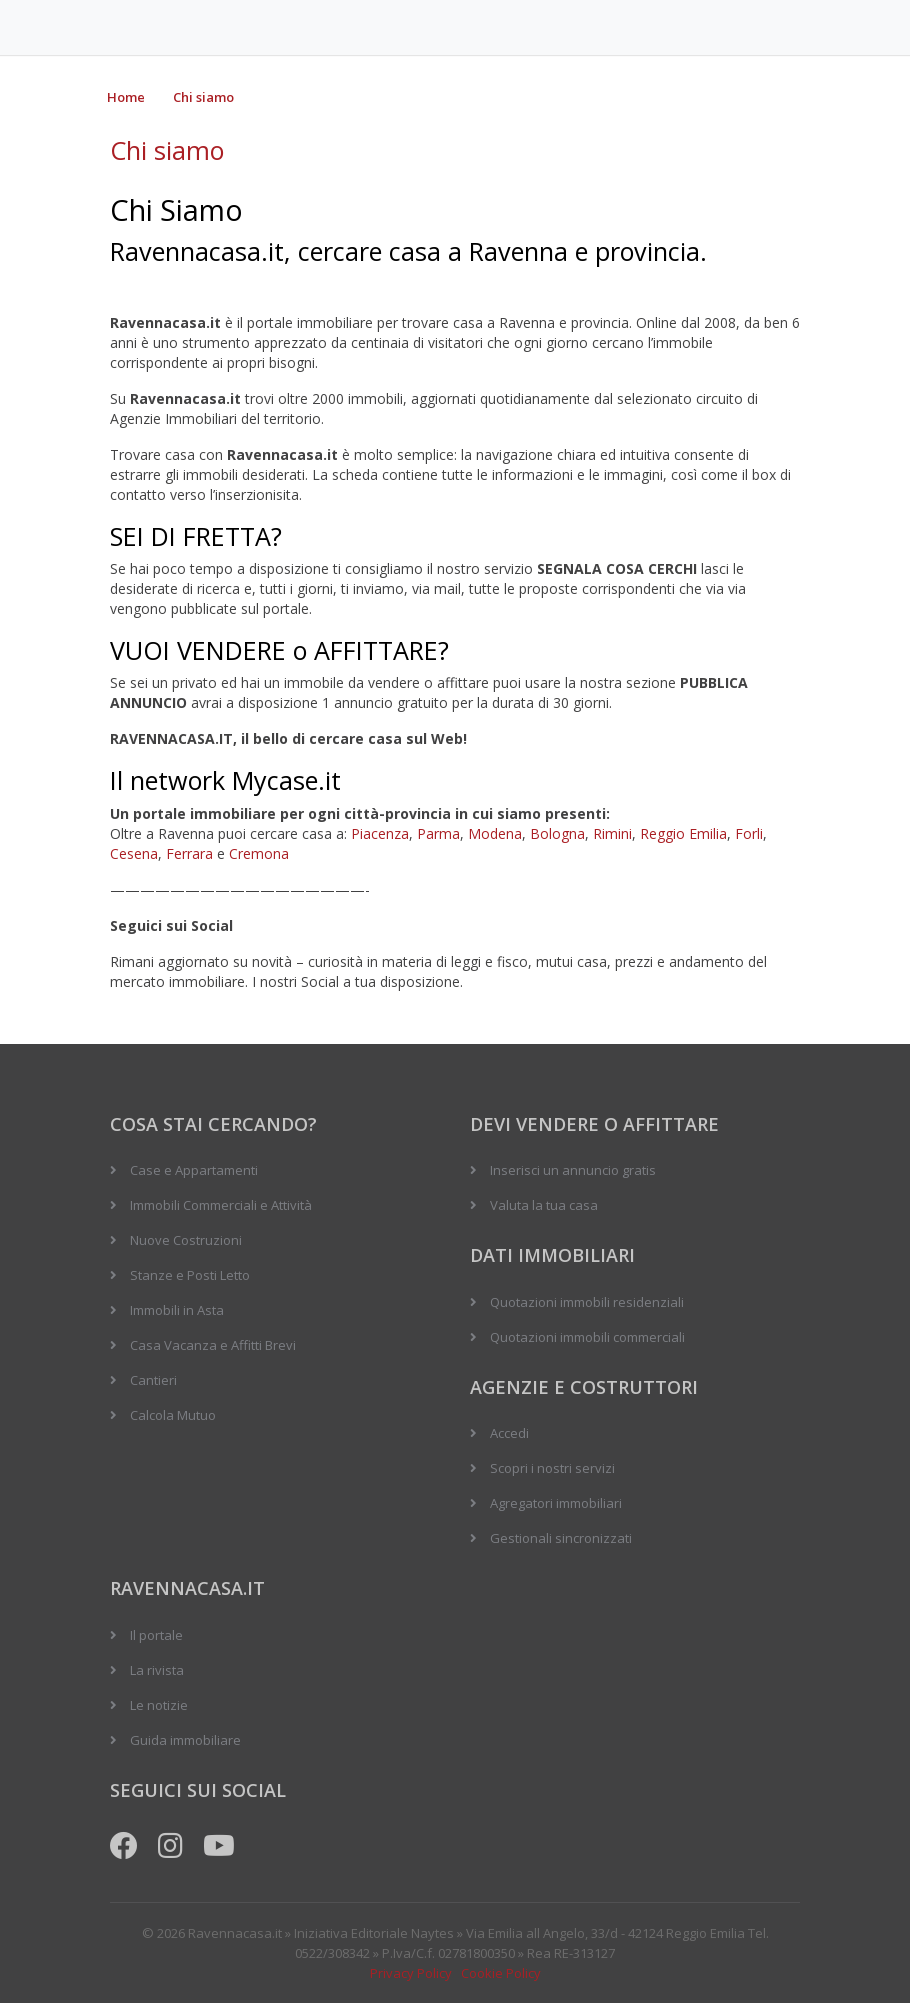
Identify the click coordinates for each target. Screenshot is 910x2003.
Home (126, 97)
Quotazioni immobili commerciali (587, 1337)
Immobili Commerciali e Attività (221, 1205)
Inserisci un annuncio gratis (573, 1170)
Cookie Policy (501, 1973)
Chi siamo (203, 97)
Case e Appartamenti (194, 1170)
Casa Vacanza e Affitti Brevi (213, 1345)
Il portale (156, 1635)
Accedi (509, 1433)
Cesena (134, 853)
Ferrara (189, 853)
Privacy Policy (411, 1973)
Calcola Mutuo (173, 1415)
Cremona (259, 853)
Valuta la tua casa (544, 1205)
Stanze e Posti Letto (190, 1275)
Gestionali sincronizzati (561, 1538)
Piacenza (380, 833)
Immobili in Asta (177, 1310)
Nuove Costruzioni (186, 1240)
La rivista (157, 1670)
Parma (438, 833)
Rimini (612, 833)
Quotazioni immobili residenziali (587, 1302)
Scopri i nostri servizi (552, 1468)
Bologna (557, 833)
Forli (749, 833)
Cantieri (153, 1380)
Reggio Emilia (683, 833)
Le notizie (159, 1705)
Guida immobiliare (185, 1740)
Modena (495, 833)
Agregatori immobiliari (556, 1503)
